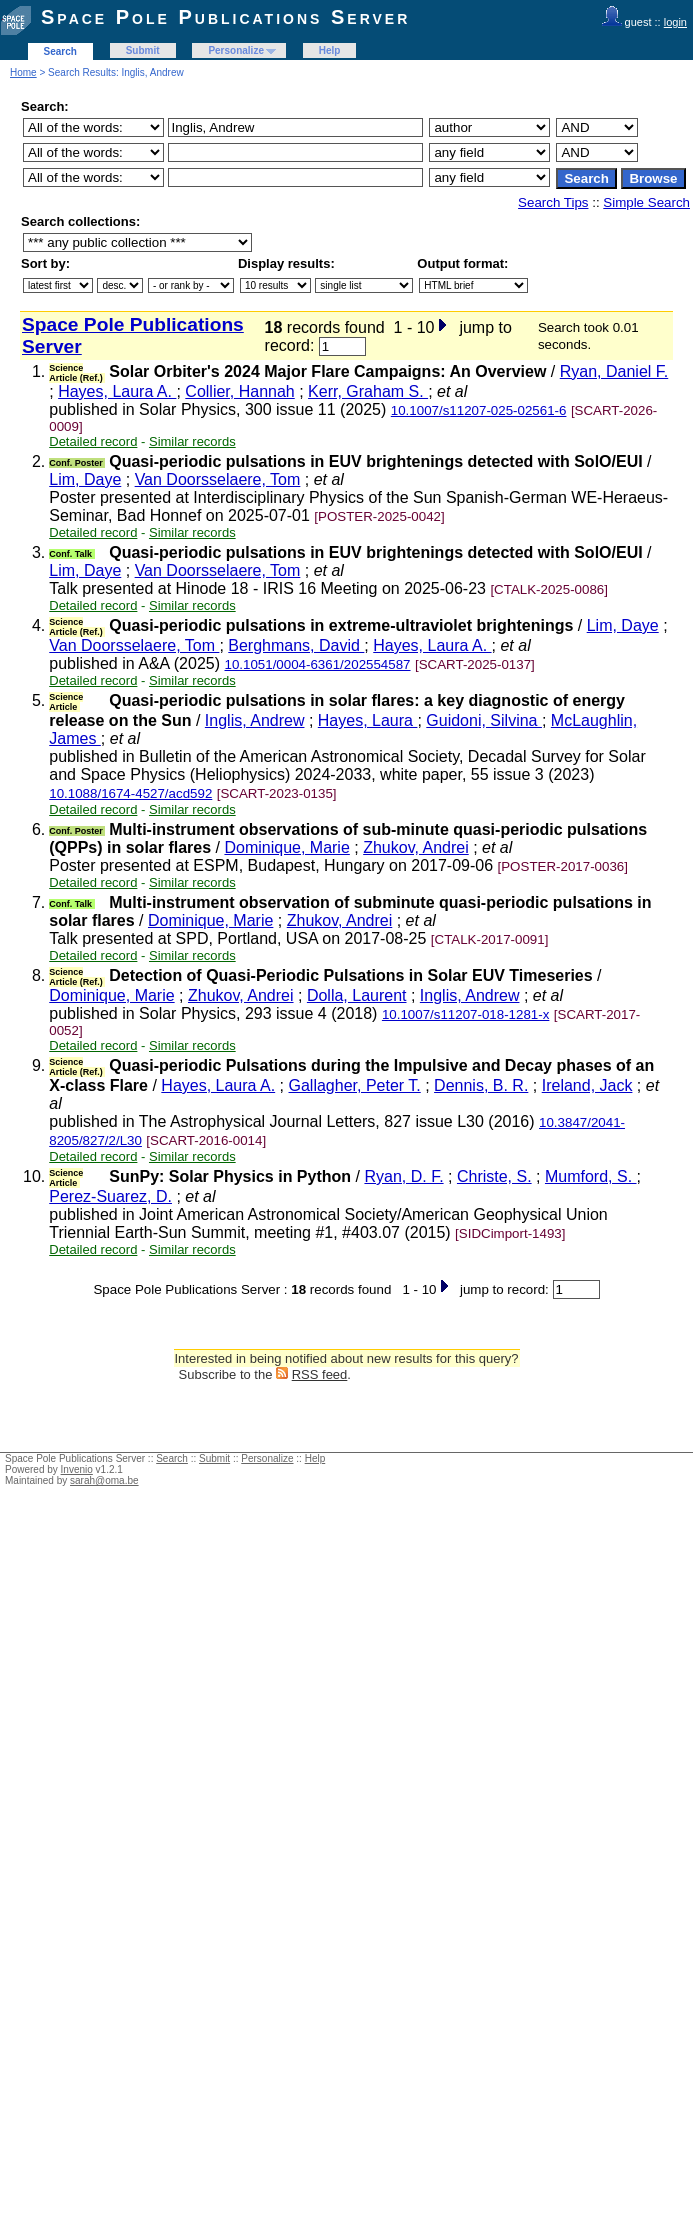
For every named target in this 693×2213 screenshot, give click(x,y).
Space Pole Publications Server (225, 17)
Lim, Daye (85, 479)
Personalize (236, 50)
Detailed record (93, 441)
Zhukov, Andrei (416, 847)
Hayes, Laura (368, 720)
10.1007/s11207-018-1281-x (465, 1014)
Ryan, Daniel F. (614, 371)
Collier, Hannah (239, 391)
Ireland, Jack (587, 1085)
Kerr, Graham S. (368, 391)
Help (330, 50)
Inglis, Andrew (255, 720)
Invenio (77, 1469)
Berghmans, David (296, 645)
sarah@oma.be (104, 1480)
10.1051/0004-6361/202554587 (317, 664)
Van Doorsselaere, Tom (218, 479)
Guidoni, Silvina (484, 720)
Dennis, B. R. (481, 1085)
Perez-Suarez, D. (110, 1196)
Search (60, 51)
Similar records (192, 441)
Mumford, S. (591, 1176)
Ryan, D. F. (403, 1176)
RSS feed (320, 1374)
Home (23, 72)
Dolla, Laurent (357, 995)
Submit (143, 50)
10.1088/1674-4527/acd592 (130, 793)
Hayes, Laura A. (117, 391)
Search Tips (553, 202)
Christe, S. (494, 1176)
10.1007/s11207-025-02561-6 (479, 410)
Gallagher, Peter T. (355, 1085)
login (675, 22)
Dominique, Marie (286, 847)
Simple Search (646, 202)
